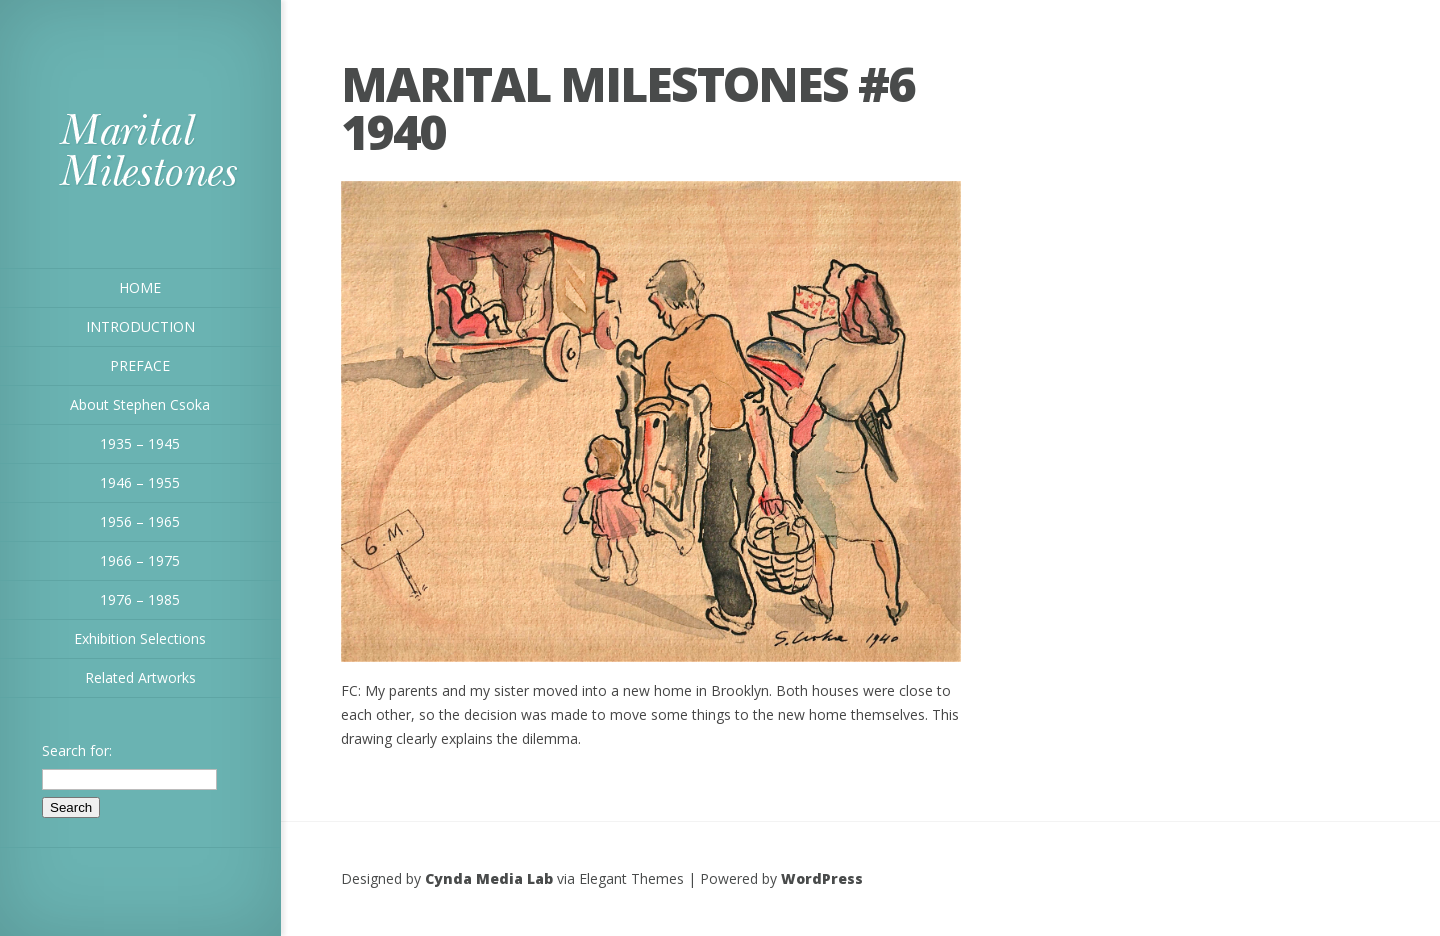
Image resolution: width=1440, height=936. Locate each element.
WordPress (822, 878)
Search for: (77, 750)
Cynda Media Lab (489, 878)
